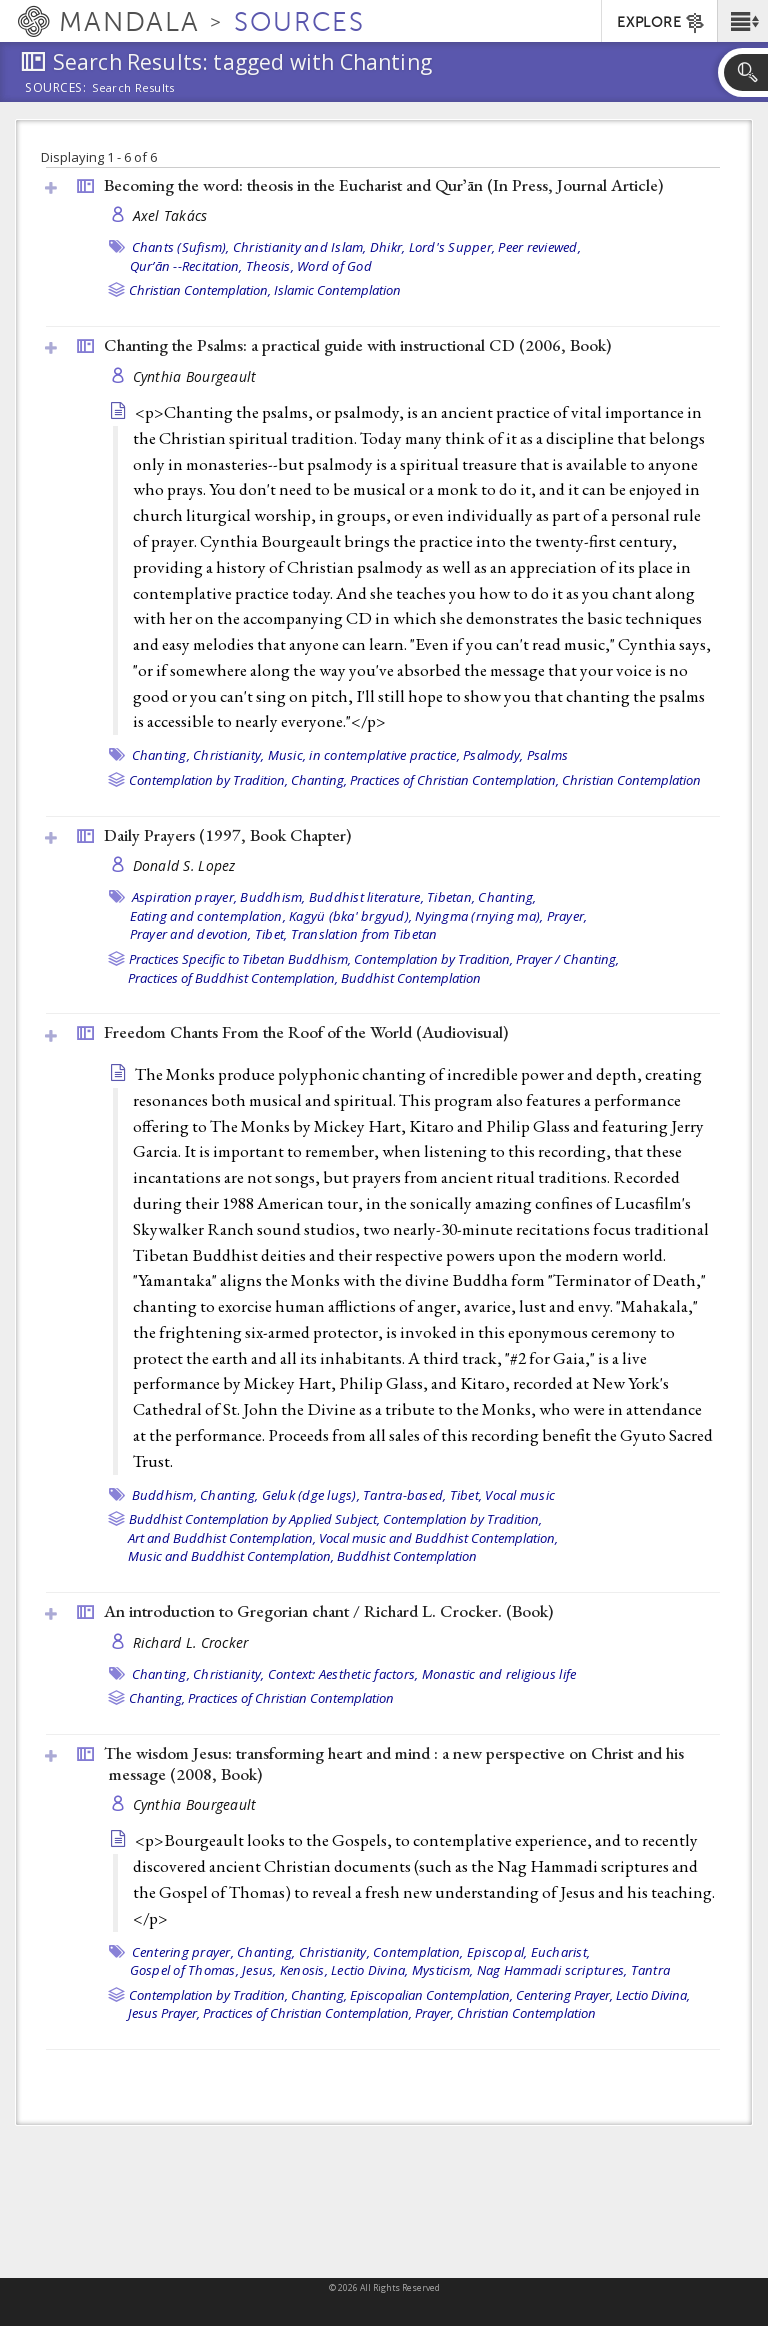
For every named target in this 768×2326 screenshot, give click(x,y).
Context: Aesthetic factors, (343, 1674)
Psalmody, (493, 755)
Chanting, (161, 755)
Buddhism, (272, 897)
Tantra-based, (404, 1495)
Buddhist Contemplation (411, 978)
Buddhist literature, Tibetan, (392, 897)
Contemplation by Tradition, (208, 780)
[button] (742, 21)
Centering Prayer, (564, 1995)
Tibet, (271, 934)
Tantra (651, 1970)
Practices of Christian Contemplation (291, 1698)
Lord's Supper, (452, 247)
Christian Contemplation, (200, 290)
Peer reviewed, (539, 247)
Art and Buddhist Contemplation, (222, 1538)
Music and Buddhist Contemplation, (231, 1556)
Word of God (334, 266)
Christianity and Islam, (300, 247)
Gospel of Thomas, (184, 1970)
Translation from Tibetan (364, 934)
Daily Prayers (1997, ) (227, 835)
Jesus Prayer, (164, 2013)
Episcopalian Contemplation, (431, 1995)
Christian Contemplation (631, 780)
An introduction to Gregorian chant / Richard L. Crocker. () (328, 1611)
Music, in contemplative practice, (364, 755)
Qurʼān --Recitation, (186, 266)
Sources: (56, 89)
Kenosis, (304, 1970)
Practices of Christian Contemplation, (454, 780)
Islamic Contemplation (337, 290)
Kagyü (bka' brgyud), (350, 916)
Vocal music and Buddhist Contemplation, (438, 1538)
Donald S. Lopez (184, 865)
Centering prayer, (183, 1952)
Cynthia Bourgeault (195, 376)
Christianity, (228, 755)
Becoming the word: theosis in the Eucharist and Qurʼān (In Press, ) (383, 185)
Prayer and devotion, (191, 934)
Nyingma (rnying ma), (479, 916)
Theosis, (270, 266)
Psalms (548, 755)
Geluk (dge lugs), (311, 1495)
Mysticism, (443, 1970)
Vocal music (520, 1495)
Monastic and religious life (499, 1674)
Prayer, (567, 916)
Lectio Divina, (370, 1970)
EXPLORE (661, 23)
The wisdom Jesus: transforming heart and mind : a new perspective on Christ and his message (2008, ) (394, 1763)
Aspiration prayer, (185, 897)
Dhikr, (388, 247)
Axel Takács (170, 215)
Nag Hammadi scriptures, (552, 1970)
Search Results (133, 88)
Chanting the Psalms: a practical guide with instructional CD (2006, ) (357, 345)
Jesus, (259, 1970)
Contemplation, (418, 1952)
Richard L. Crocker (191, 1642)
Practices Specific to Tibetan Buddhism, (240, 959)
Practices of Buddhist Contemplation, (233, 978)
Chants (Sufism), (181, 247)
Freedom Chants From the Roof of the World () (306, 1032)
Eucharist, (561, 1952)
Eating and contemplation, (208, 916)
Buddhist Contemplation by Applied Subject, (254, 1519)
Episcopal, (497, 1952)
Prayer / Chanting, (567, 959)
